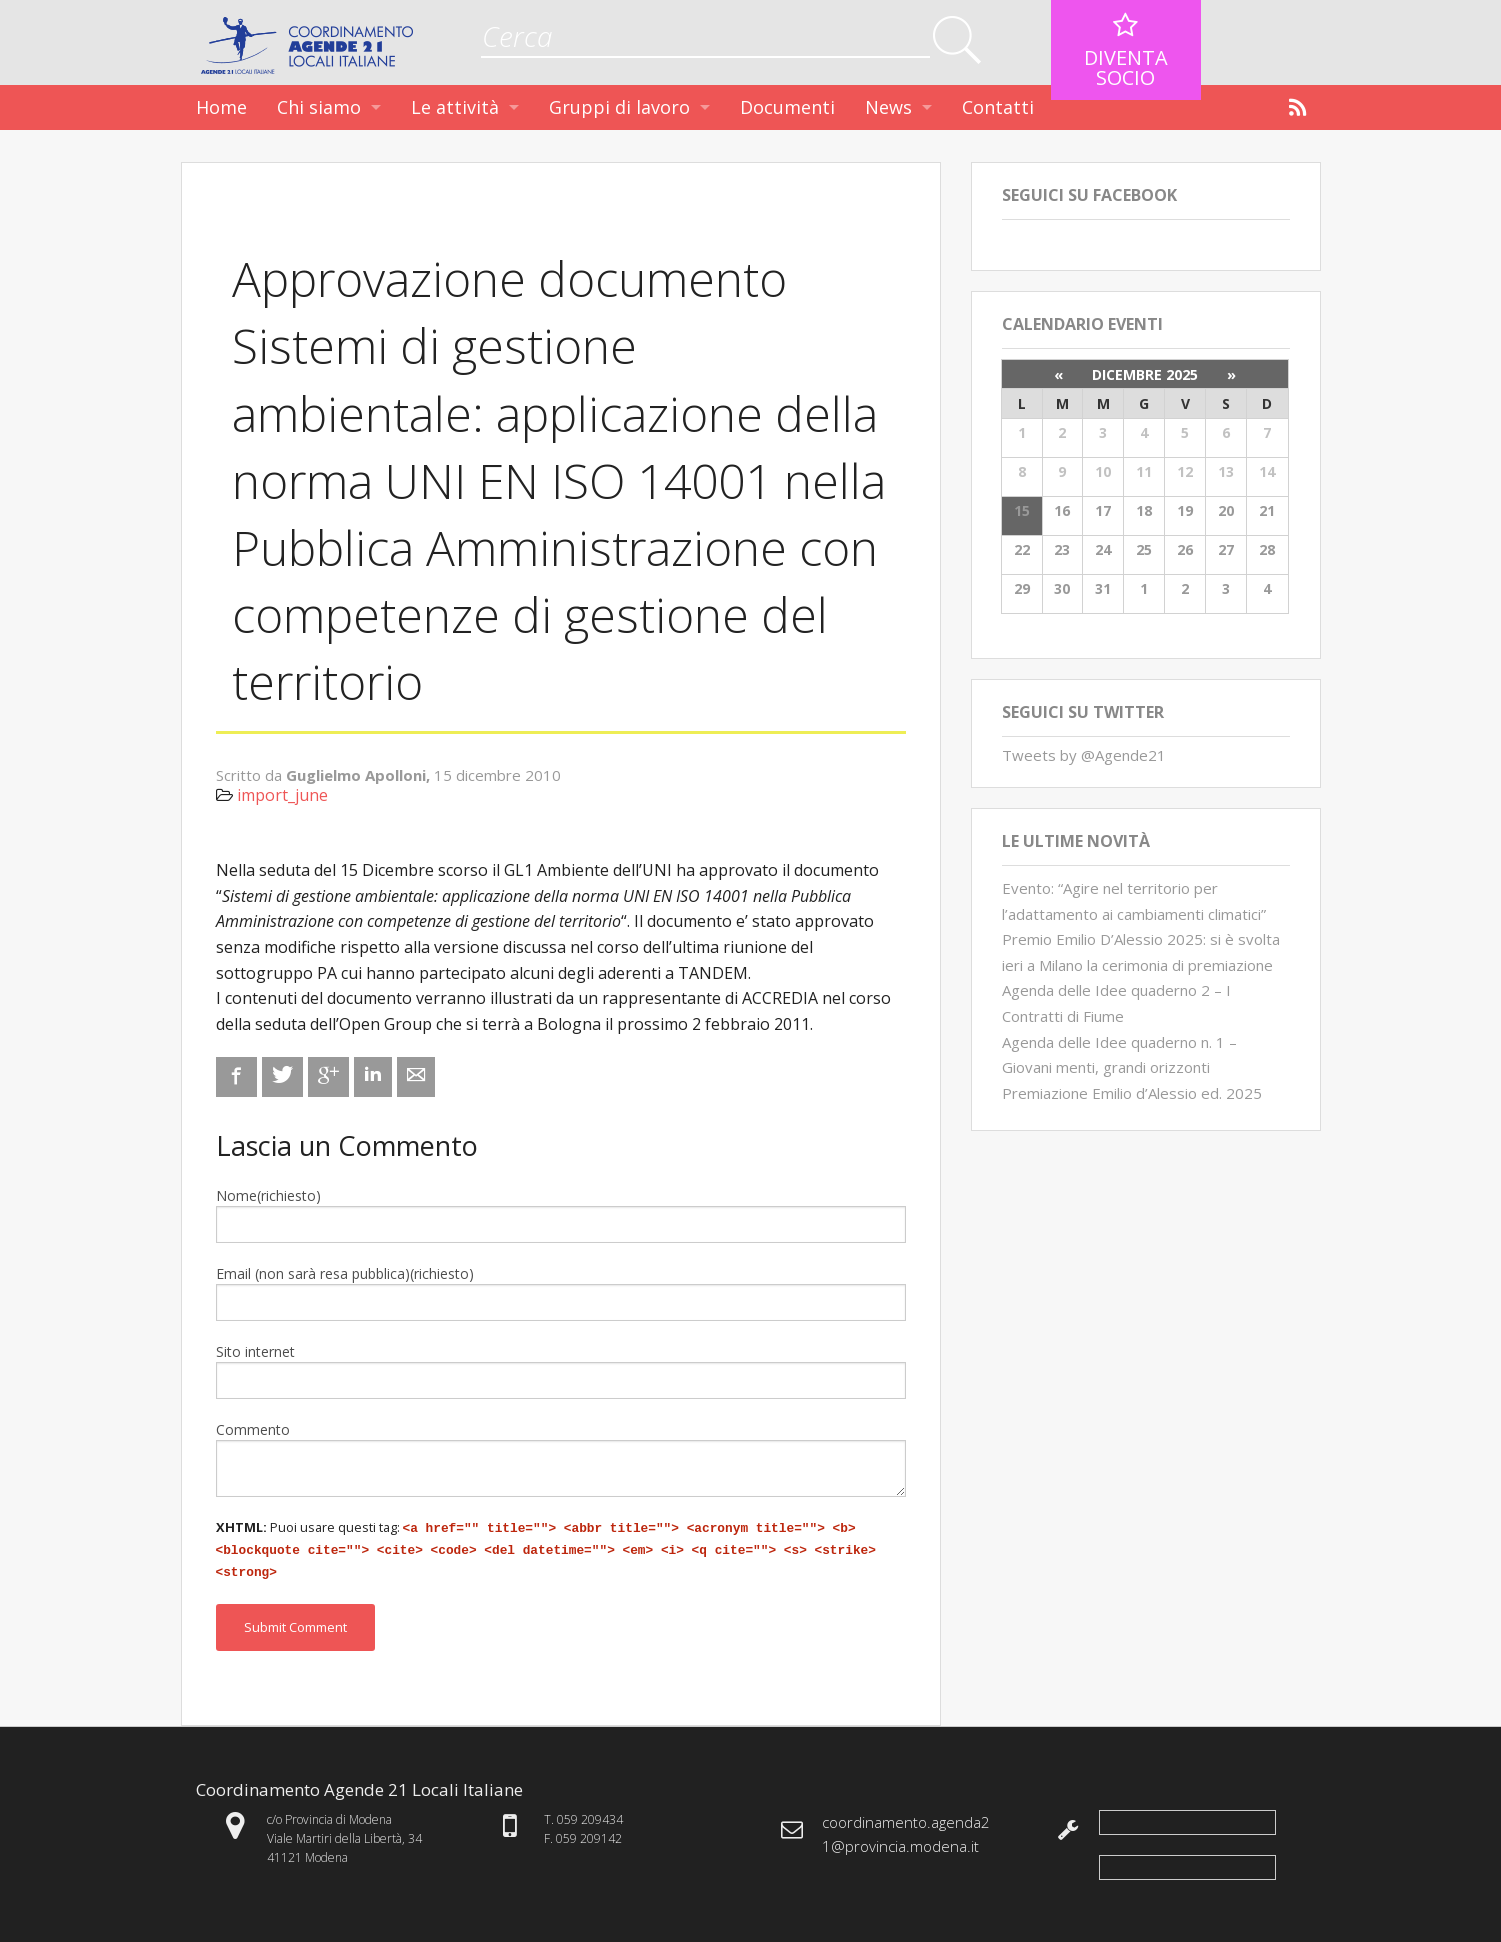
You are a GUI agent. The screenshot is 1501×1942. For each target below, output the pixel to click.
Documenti (787, 107)
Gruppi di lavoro (619, 107)
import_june (282, 795)
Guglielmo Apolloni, (360, 775)
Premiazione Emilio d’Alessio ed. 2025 (1132, 1093)
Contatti (998, 107)
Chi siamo (319, 107)
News (888, 107)
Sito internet (255, 1351)
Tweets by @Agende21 (1084, 755)
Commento (253, 1429)
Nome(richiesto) (268, 1195)
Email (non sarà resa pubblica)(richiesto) (345, 1273)
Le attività (455, 107)
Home (221, 107)
